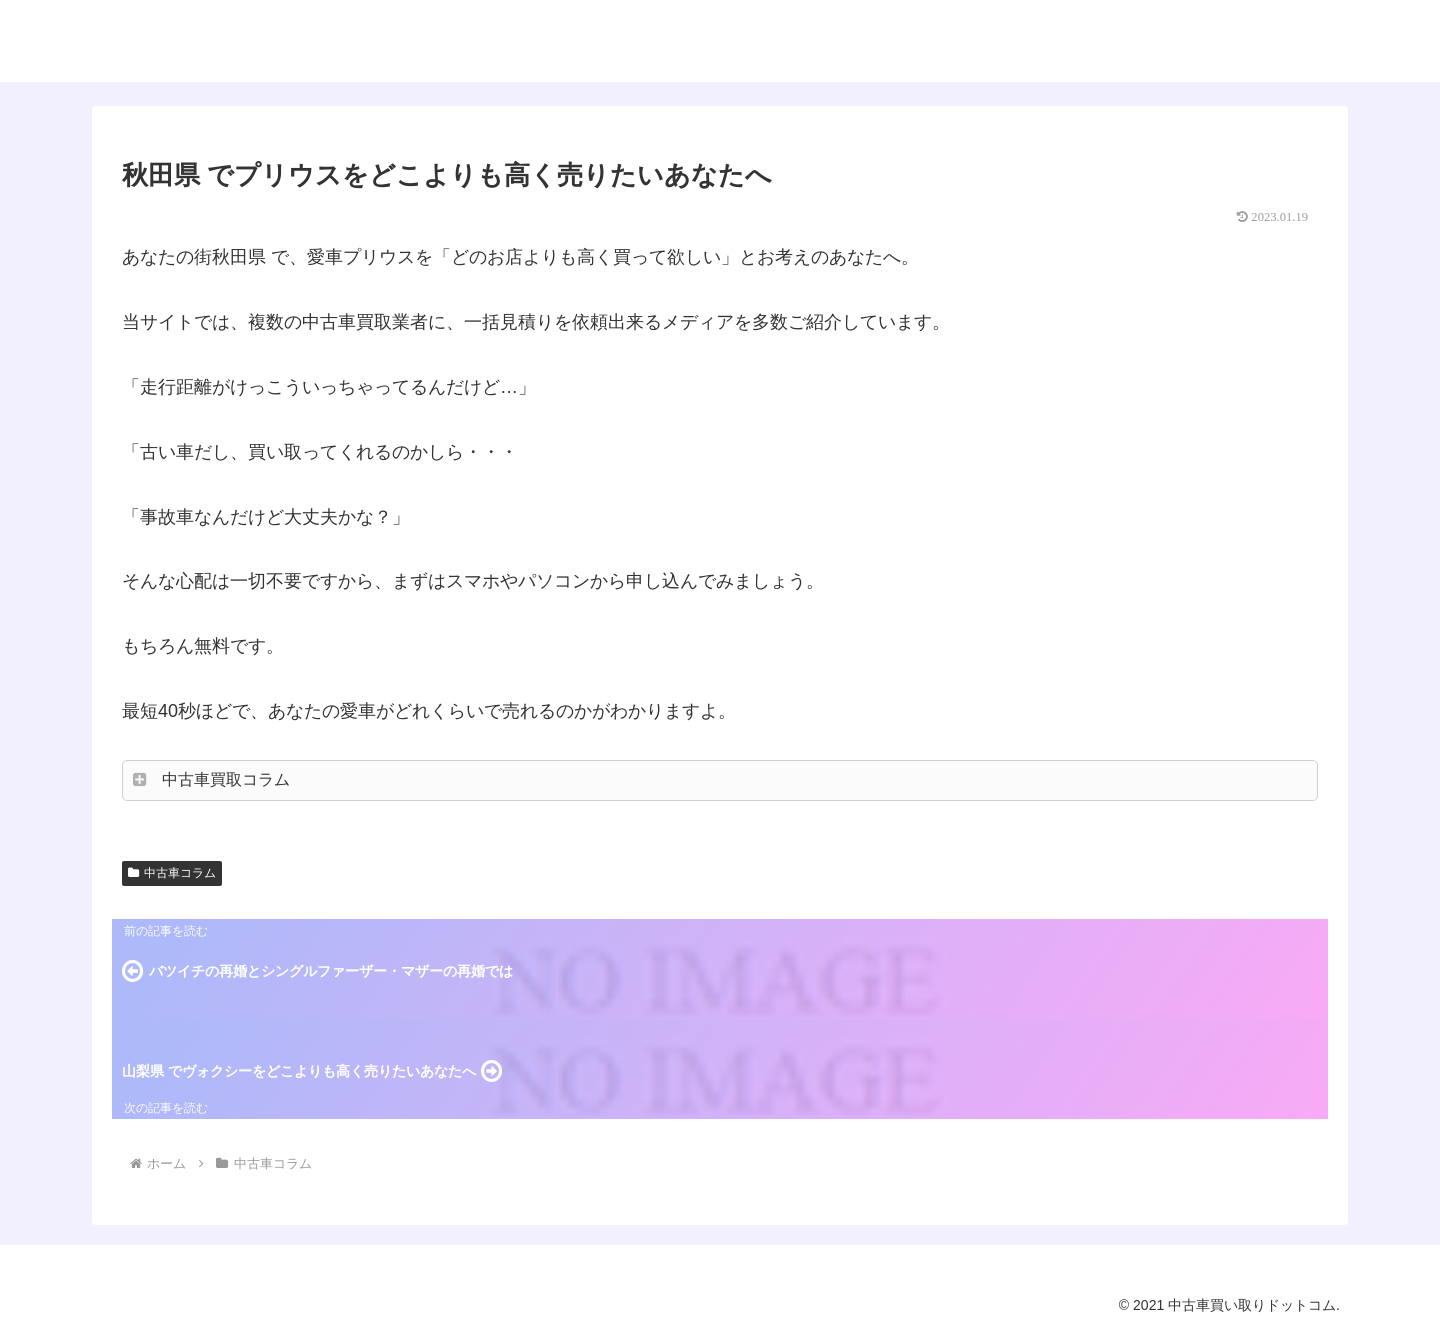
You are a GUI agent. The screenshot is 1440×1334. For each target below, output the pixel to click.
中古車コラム (172, 873)
